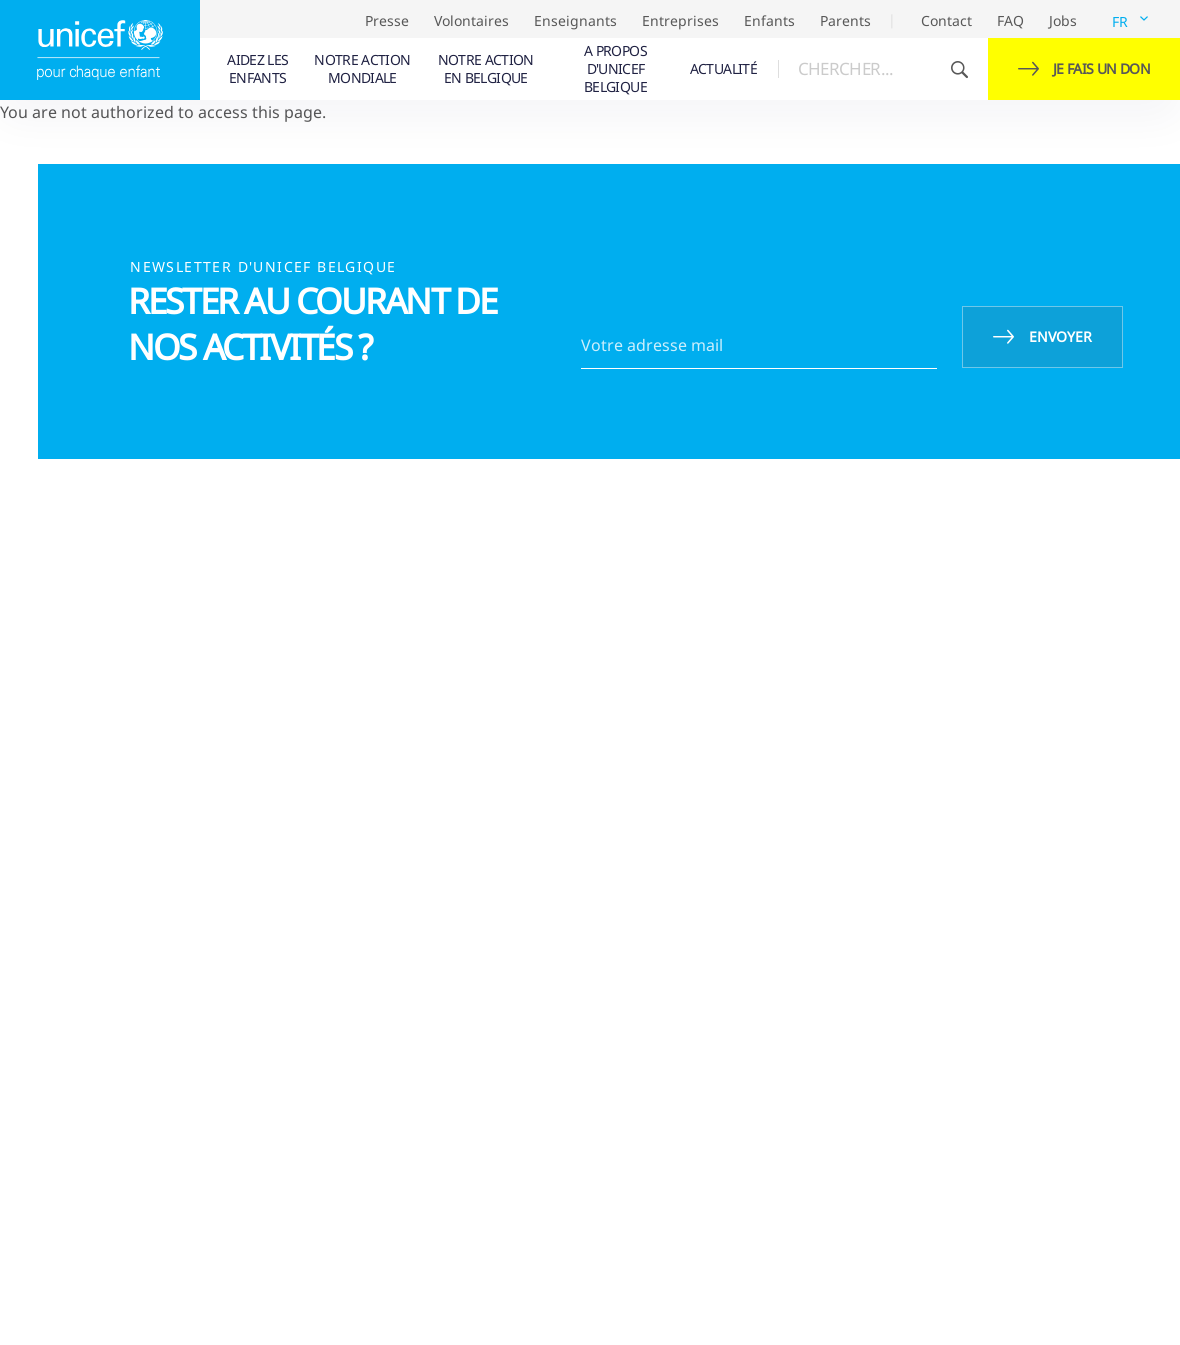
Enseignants (575, 20)
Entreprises (680, 20)
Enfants (769, 20)
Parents (845, 20)
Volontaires (471, 20)
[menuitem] (258, 69)
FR (1120, 21)
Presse (387, 20)
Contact (946, 20)
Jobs (1063, 20)
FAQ (1010, 20)
